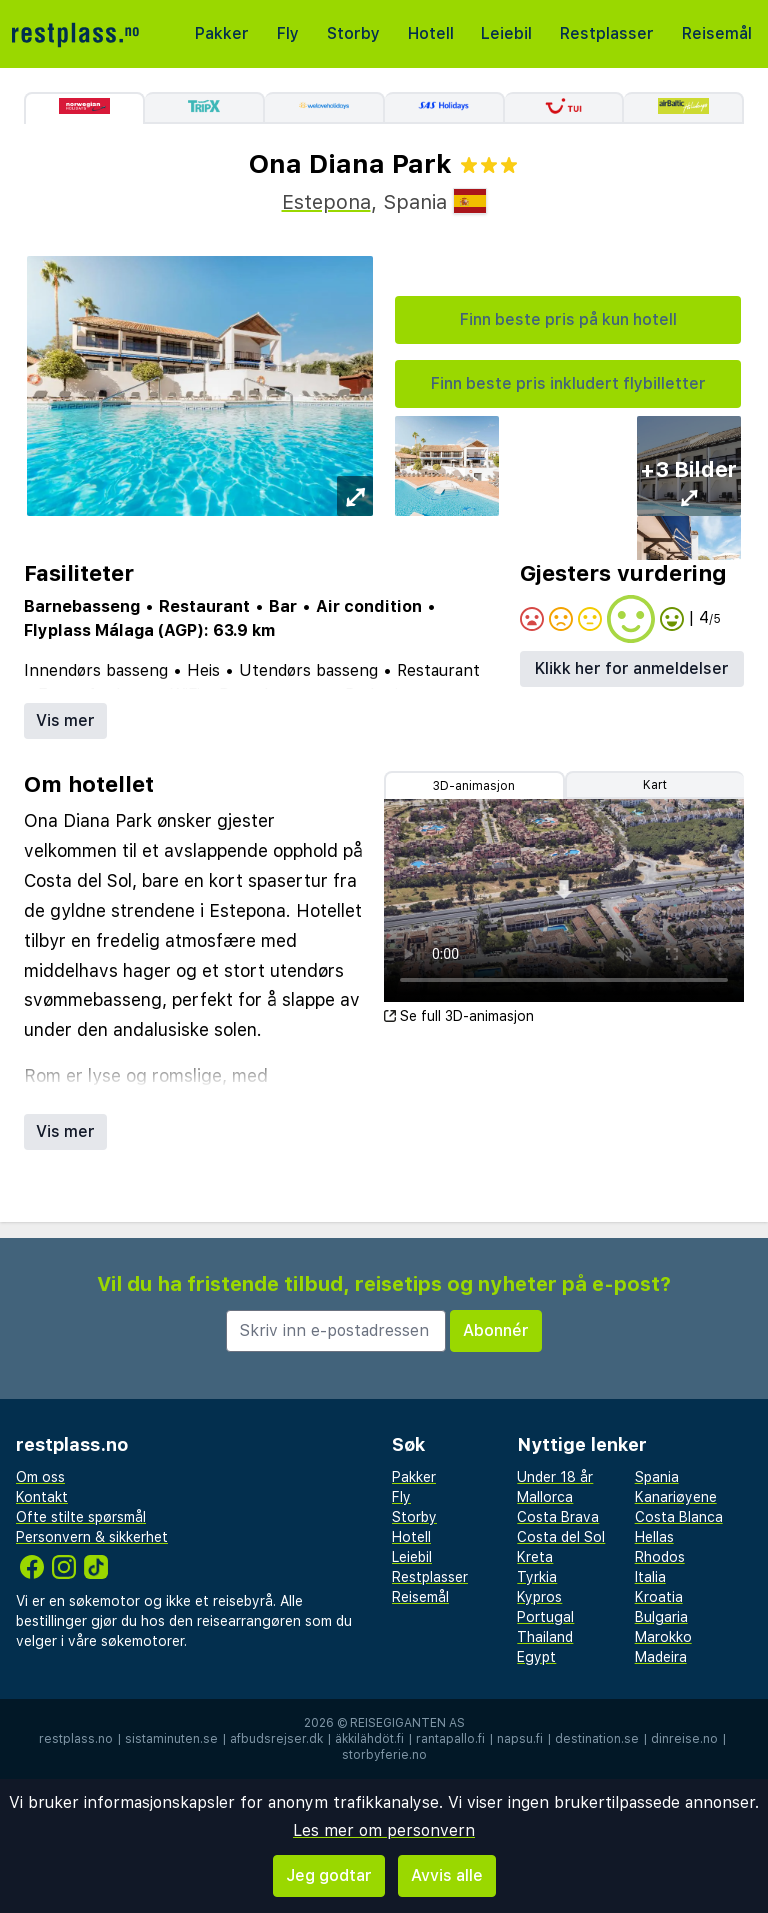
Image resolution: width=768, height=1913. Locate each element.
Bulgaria (661, 1617)
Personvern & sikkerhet (92, 1537)
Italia (650, 1577)
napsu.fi (520, 1739)
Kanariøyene (676, 1497)
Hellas (654, 1537)
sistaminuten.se (171, 1739)
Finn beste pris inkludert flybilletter (568, 383)
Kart (655, 785)
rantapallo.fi (450, 1739)
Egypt (536, 1657)
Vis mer (65, 720)
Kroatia (659, 1597)
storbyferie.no (384, 1755)
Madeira (661, 1657)
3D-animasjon (474, 786)
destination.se (597, 1739)
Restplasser (607, 33)
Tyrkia (537, 1577)
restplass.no (76, 1739)
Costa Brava (558, 1517)
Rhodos (660, 1557)
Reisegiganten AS (407, 1723)
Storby (353, 33)
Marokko (663, 1637)
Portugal (545, 1617)
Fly (288, 33)
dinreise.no (684, 1739)
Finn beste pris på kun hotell (568, 319)
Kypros (539, 1597)
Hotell (431, 33)
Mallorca (545, 1497)
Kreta (535, 1557)
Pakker (222, 33)
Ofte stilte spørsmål (81, 1517)
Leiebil (506, 33)
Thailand (545, 1637)
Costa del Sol (561, 1537)
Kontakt (42, 1497)
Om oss (40, 1477)
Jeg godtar (329, 1875)
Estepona (326, 202)
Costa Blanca (679, 1517)
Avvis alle (447, 1875)
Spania (657, 1477)
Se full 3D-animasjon (459, 1016)
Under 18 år (555, 1477)
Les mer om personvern (384, 1830)
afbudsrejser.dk (276, 1739)
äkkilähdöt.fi (369, 1739)
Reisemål (717, 33)
